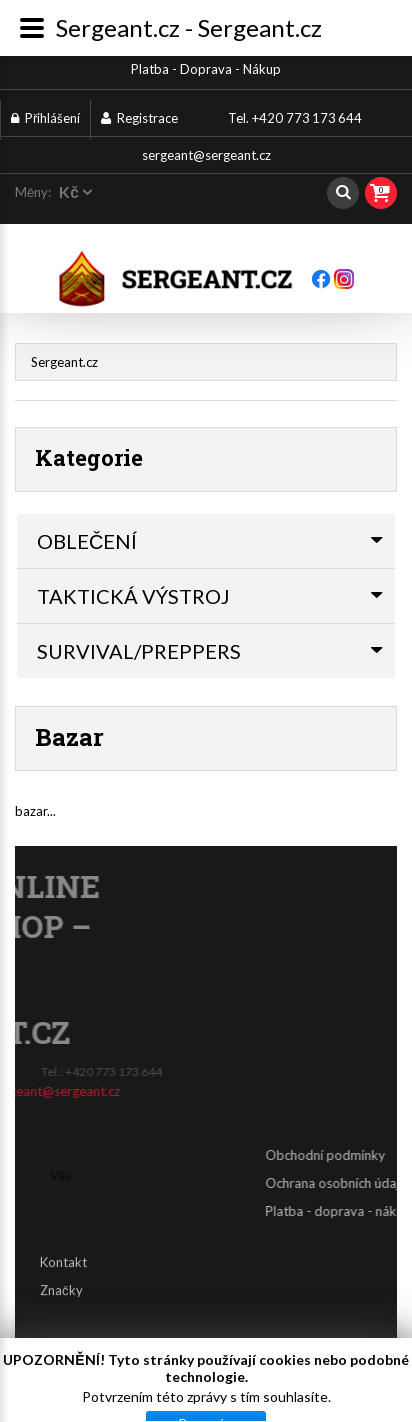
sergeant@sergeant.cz (206, 155)
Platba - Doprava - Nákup (206, 69)
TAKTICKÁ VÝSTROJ (133, 596)
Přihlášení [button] (45, 118)
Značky (61, 1280)
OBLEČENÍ (87, 541)
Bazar (69, 737)
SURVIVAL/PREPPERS (139, 651)
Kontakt (63, 1252)
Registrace (139, 118)
